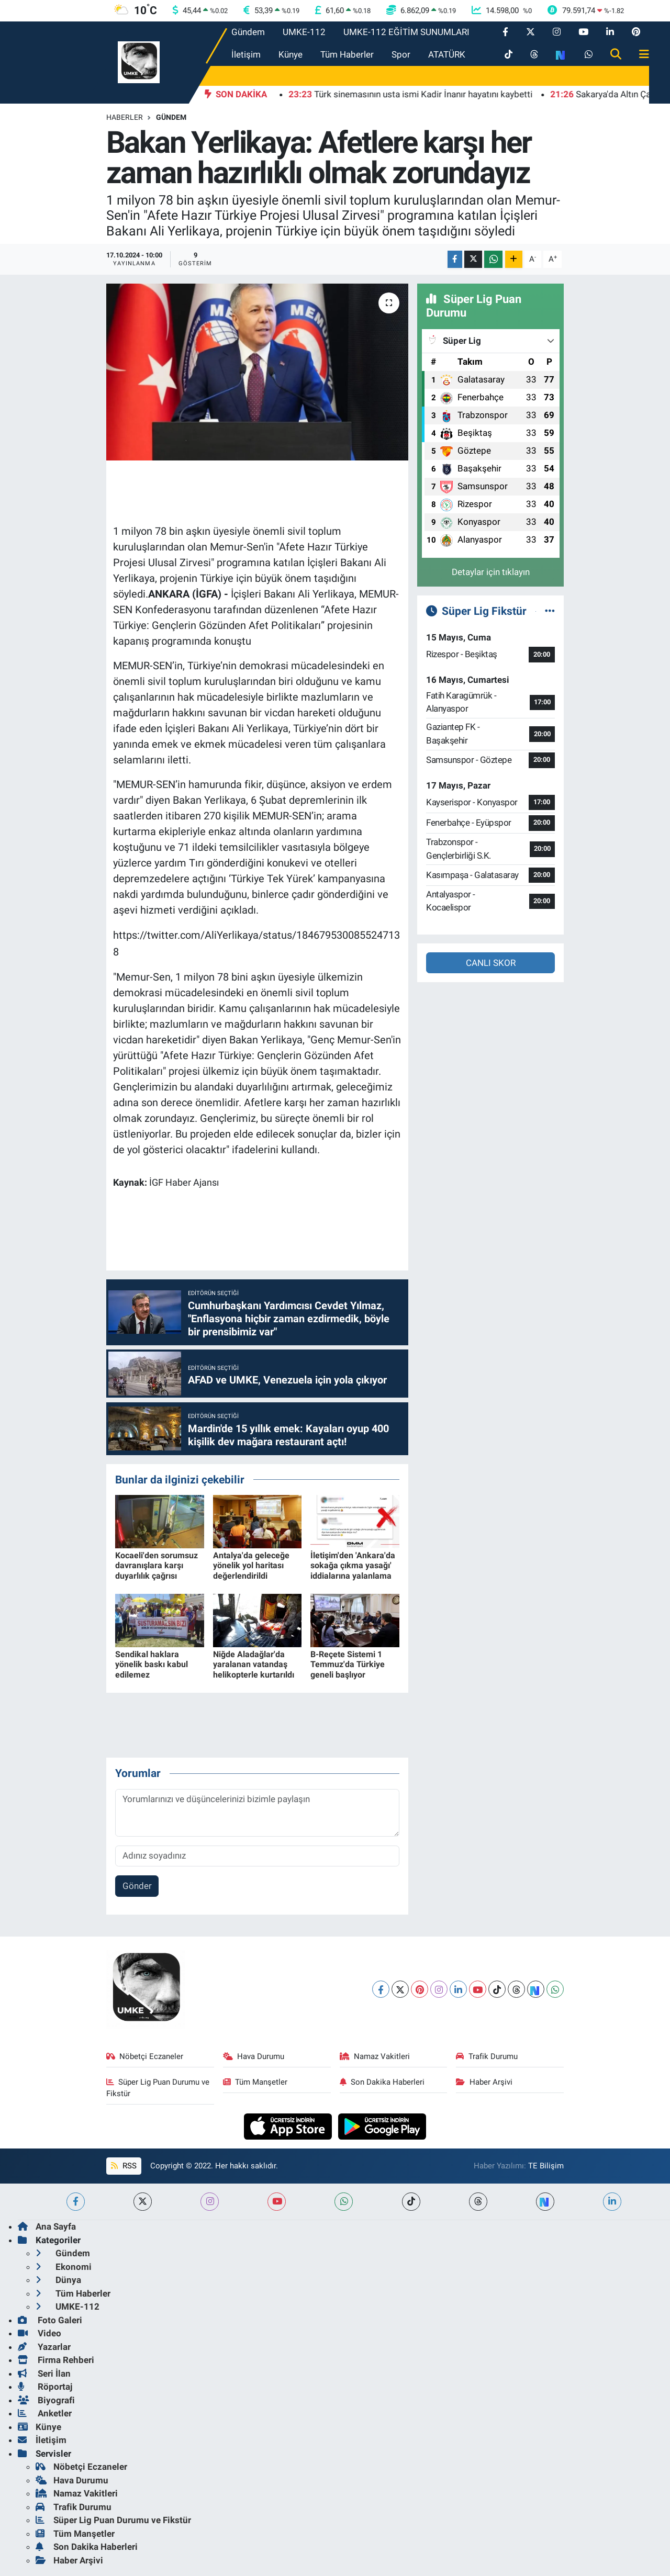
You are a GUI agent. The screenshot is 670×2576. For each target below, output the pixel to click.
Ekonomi (64, 2267)
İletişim (246, 54)
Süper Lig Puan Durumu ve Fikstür (158, 2087)
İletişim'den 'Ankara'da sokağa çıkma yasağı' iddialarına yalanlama (352, 1565)
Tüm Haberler (347, 54)
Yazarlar (44, 2347)
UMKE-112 (304, 32)
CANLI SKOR (491, 963)
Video (39, 2333)
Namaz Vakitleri (375, 2056)
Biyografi (46, 2400)
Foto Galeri (50, 2320)
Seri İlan (44, 2373)
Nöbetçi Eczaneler (145, 2056)
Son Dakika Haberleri (382, 2082)
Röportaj (45, 2386)
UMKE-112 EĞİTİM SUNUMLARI (406, 32)
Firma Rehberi (56, 2360)
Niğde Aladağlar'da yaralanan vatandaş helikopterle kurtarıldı (253, 1664)
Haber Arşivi (484, 2082)
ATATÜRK (446, 54)
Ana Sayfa (47, 2226)
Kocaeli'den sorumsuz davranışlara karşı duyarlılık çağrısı (156, 1565)
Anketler (45, 2413)
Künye (290, 54)
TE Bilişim (546, 2165)
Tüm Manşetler (255, 2082)
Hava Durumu (254, 2056)
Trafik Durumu (487, 2056)
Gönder (137, 1886)
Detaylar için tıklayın (491, 572)
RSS (123, 2165)
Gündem (248, 32)
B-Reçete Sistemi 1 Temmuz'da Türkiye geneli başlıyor (347, 1664)
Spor (401, 54)
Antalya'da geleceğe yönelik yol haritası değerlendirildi (251, 1565)
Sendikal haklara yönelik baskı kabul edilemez (151, 1664)
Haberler (124, 117)
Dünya (58, 2280)
